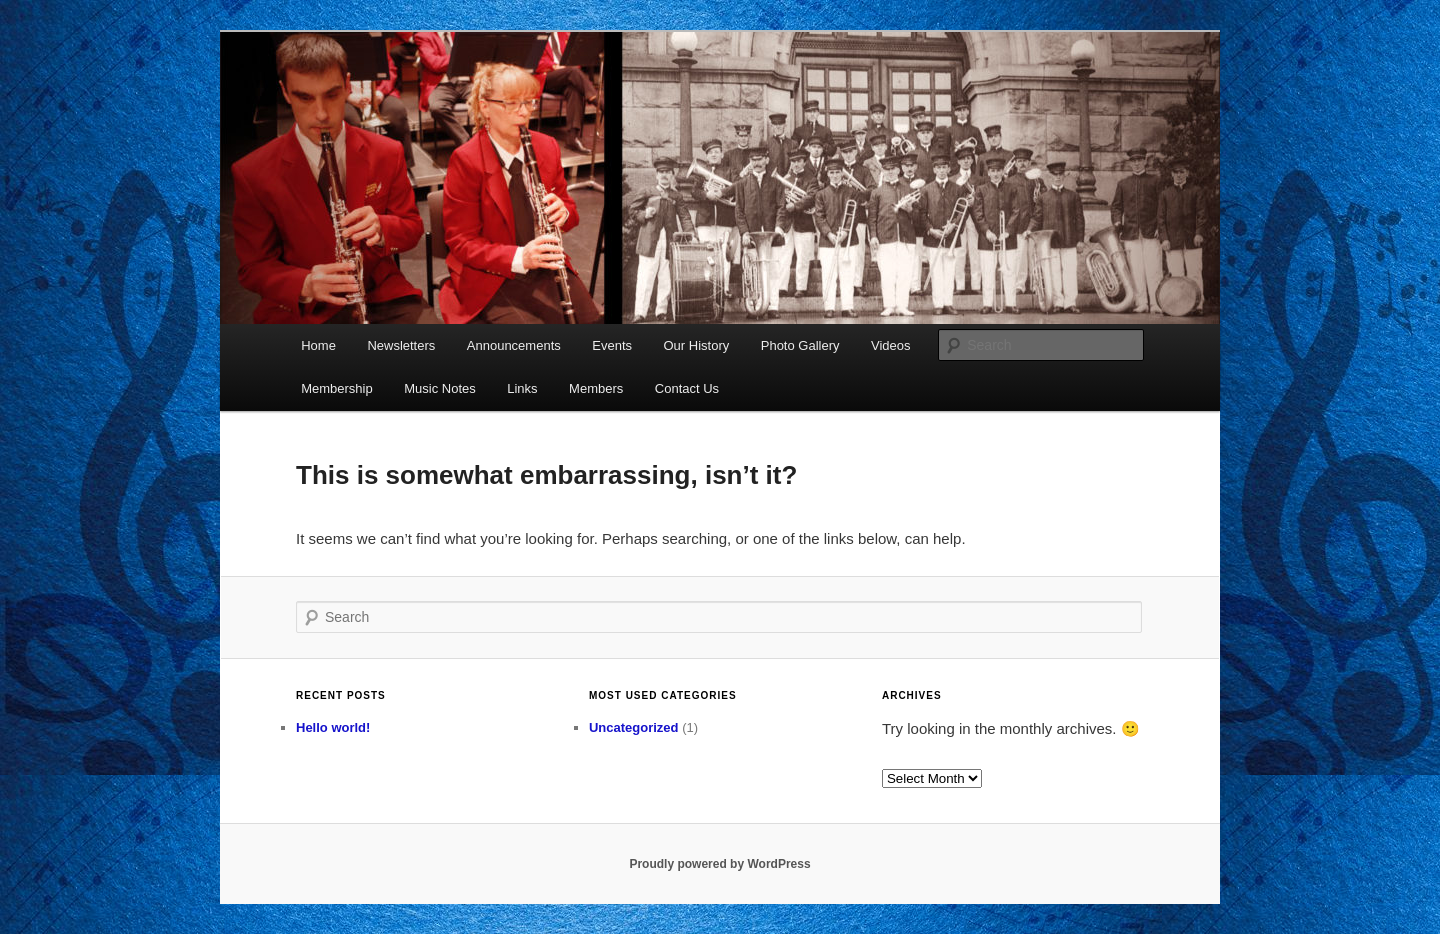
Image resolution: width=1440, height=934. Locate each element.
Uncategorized (634, 727)
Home (318, 345)
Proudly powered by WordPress (719, 864)
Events (612, 345)
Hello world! (333, 727)
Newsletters (401, 345)
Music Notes (440, 388)
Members (596, 388)
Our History (697, 345)
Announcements (514, 345)
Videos (891, 345)
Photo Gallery (800, 345)
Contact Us (687, 388)
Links (522, 388)
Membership (337, 388)
